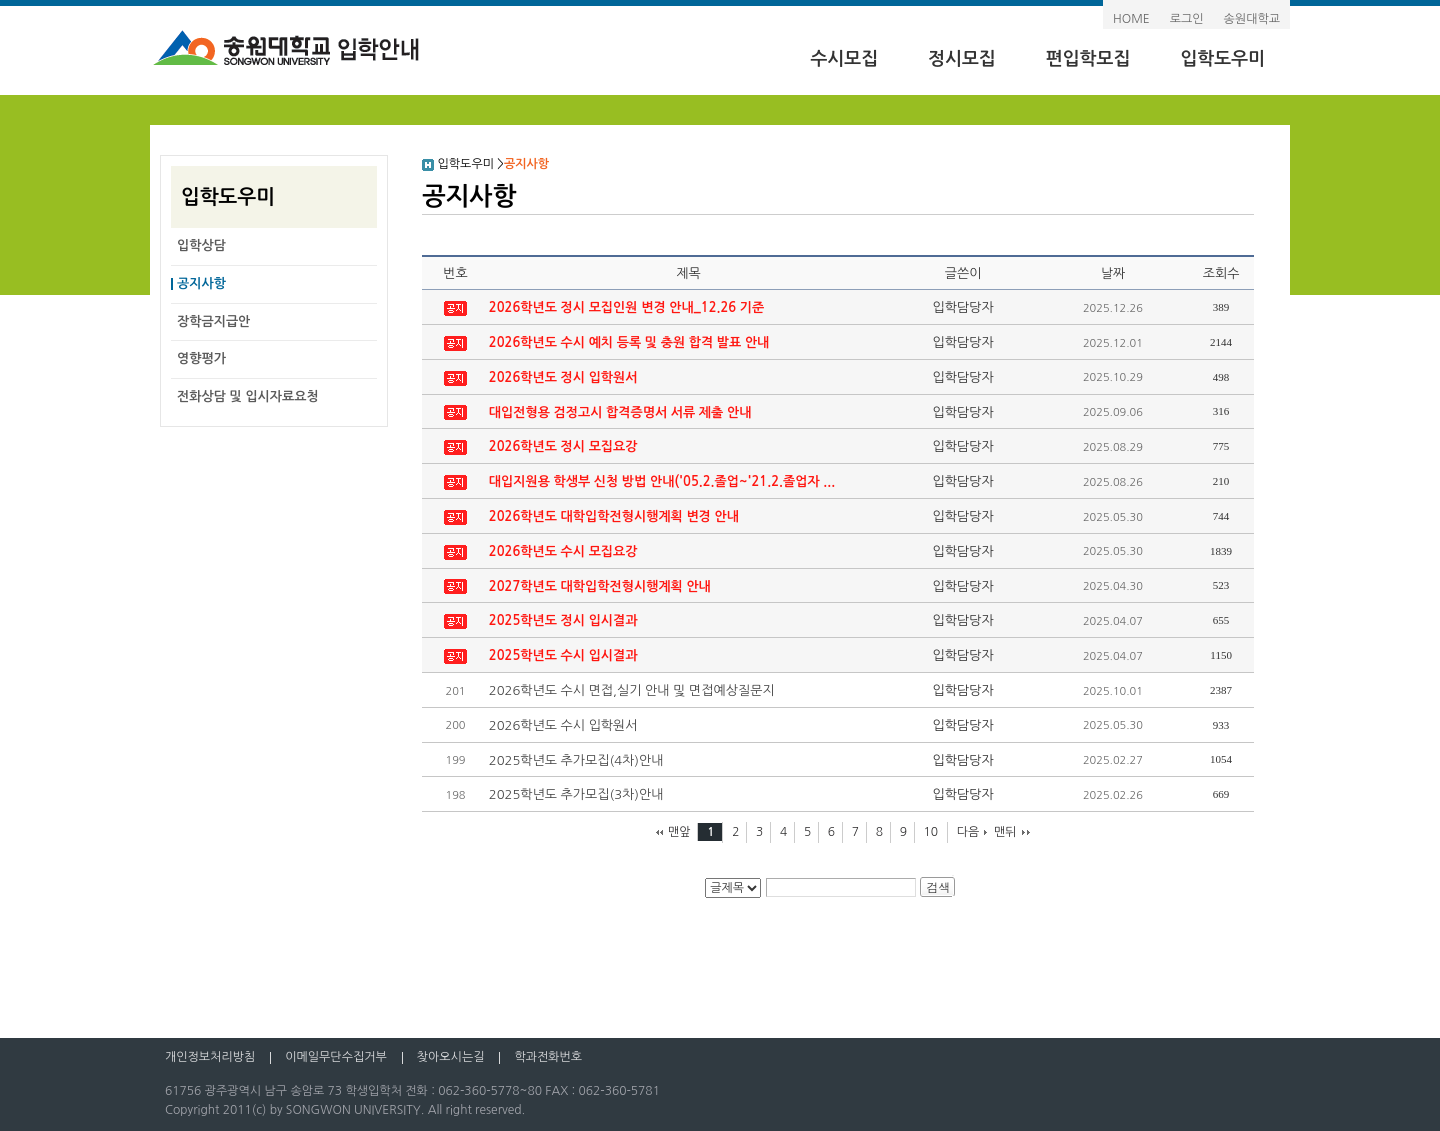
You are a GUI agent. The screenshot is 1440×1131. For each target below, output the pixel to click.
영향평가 (201, 358)
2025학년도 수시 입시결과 (563, 655)
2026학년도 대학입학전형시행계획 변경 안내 (614, 516)
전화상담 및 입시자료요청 (248, 396)
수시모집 (844, 59)
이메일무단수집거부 (336, 1057)
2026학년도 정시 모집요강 (563, 446)
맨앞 (679, 832)
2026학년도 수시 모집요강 (563, 551)
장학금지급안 (213, 321)
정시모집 (962, 59)
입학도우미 (1222, 59)
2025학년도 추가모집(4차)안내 (576, 760)
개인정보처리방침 (210, 1057)
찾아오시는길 (451, 1057)
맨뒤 (1005, 832)
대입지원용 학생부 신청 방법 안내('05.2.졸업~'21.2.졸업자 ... (662, 481)
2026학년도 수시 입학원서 (563, 725)
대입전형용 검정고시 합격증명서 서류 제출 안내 (620, 412)
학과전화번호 (548, 1057)
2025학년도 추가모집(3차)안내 (576, 794)
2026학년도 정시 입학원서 (563, 377)
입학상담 (201, 245)
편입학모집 (1088, 59)
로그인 (1187, 19)
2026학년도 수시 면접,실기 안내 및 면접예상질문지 (632, 690)
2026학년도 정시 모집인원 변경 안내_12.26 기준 (627, 307)
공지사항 (201, 283)
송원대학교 (1252, 19)
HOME (1131, 19)
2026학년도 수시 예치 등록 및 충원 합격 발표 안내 (629, 342)
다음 (968, 832)
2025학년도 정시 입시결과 (563, 620)
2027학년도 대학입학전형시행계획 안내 (600, 586)
